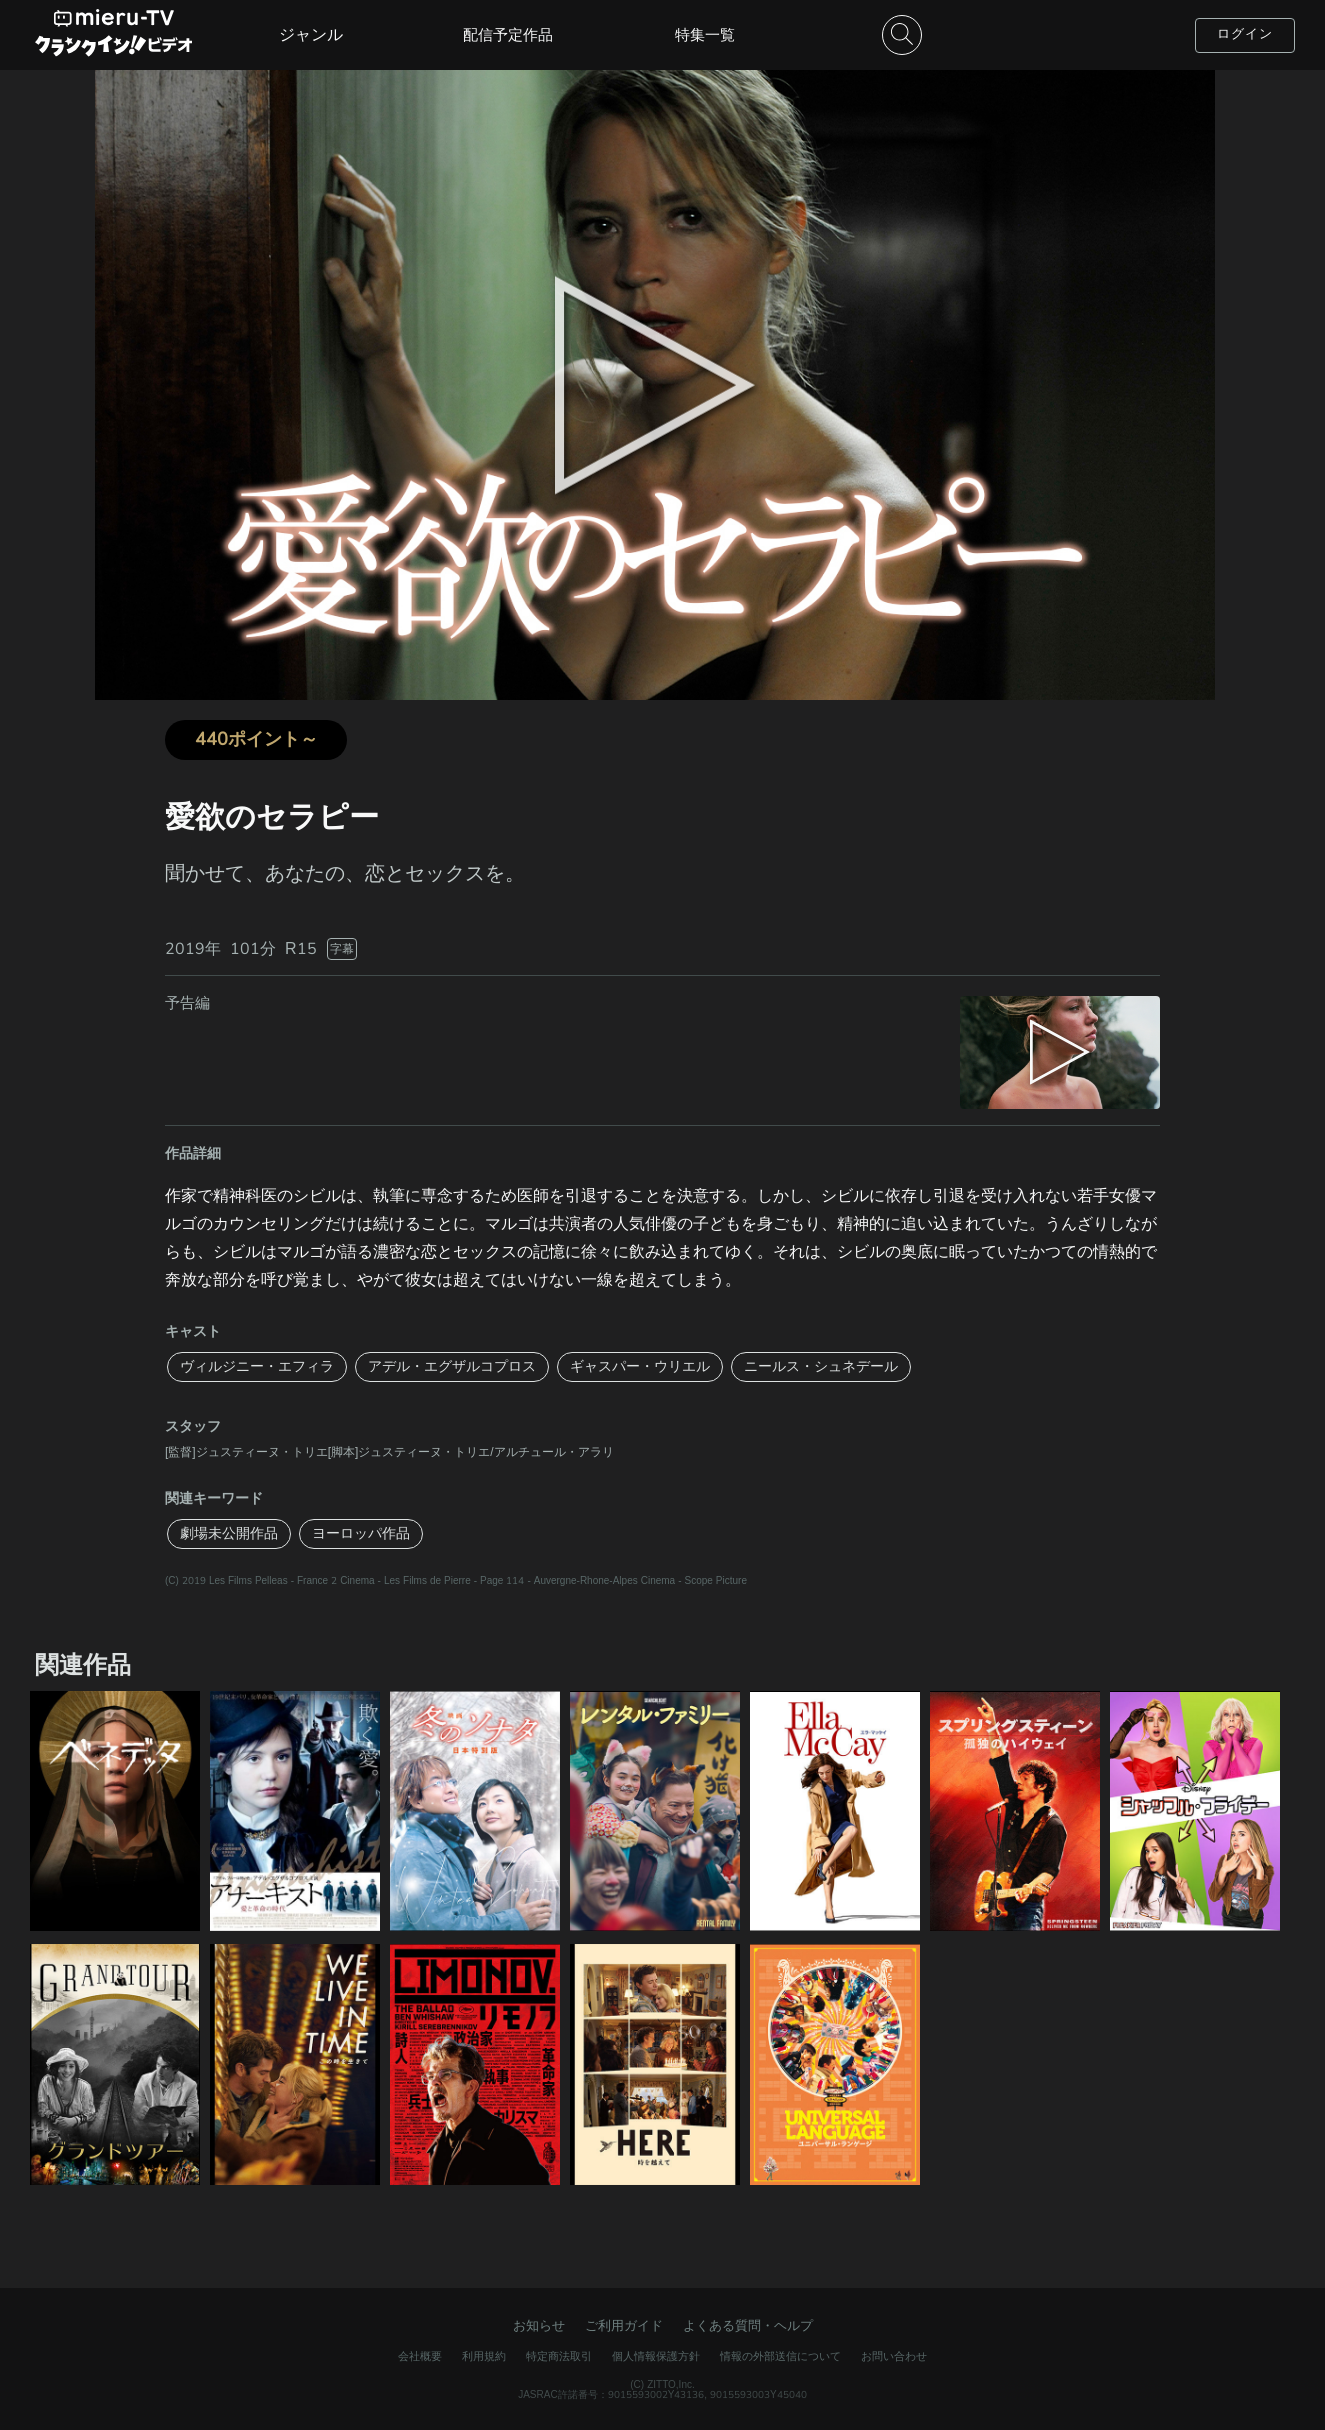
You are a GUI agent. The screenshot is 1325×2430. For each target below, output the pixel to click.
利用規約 (484, 2356)
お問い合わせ (894, 2356)
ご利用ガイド (624, 2326)
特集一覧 (705, 35)
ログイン (1245, 34)
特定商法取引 (559, 2356)
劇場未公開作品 (229, 1533)
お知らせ (539, 2326)
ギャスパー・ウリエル (640, 1366)
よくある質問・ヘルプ (748, 2326)
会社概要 (420, 2356)
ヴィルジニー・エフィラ (257, 1366)
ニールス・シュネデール (821, 1366)
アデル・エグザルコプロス (452, 1366)
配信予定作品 (508, 35)
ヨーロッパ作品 (361, 1533)
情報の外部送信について (780, 2356)
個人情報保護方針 (656, 2356)
